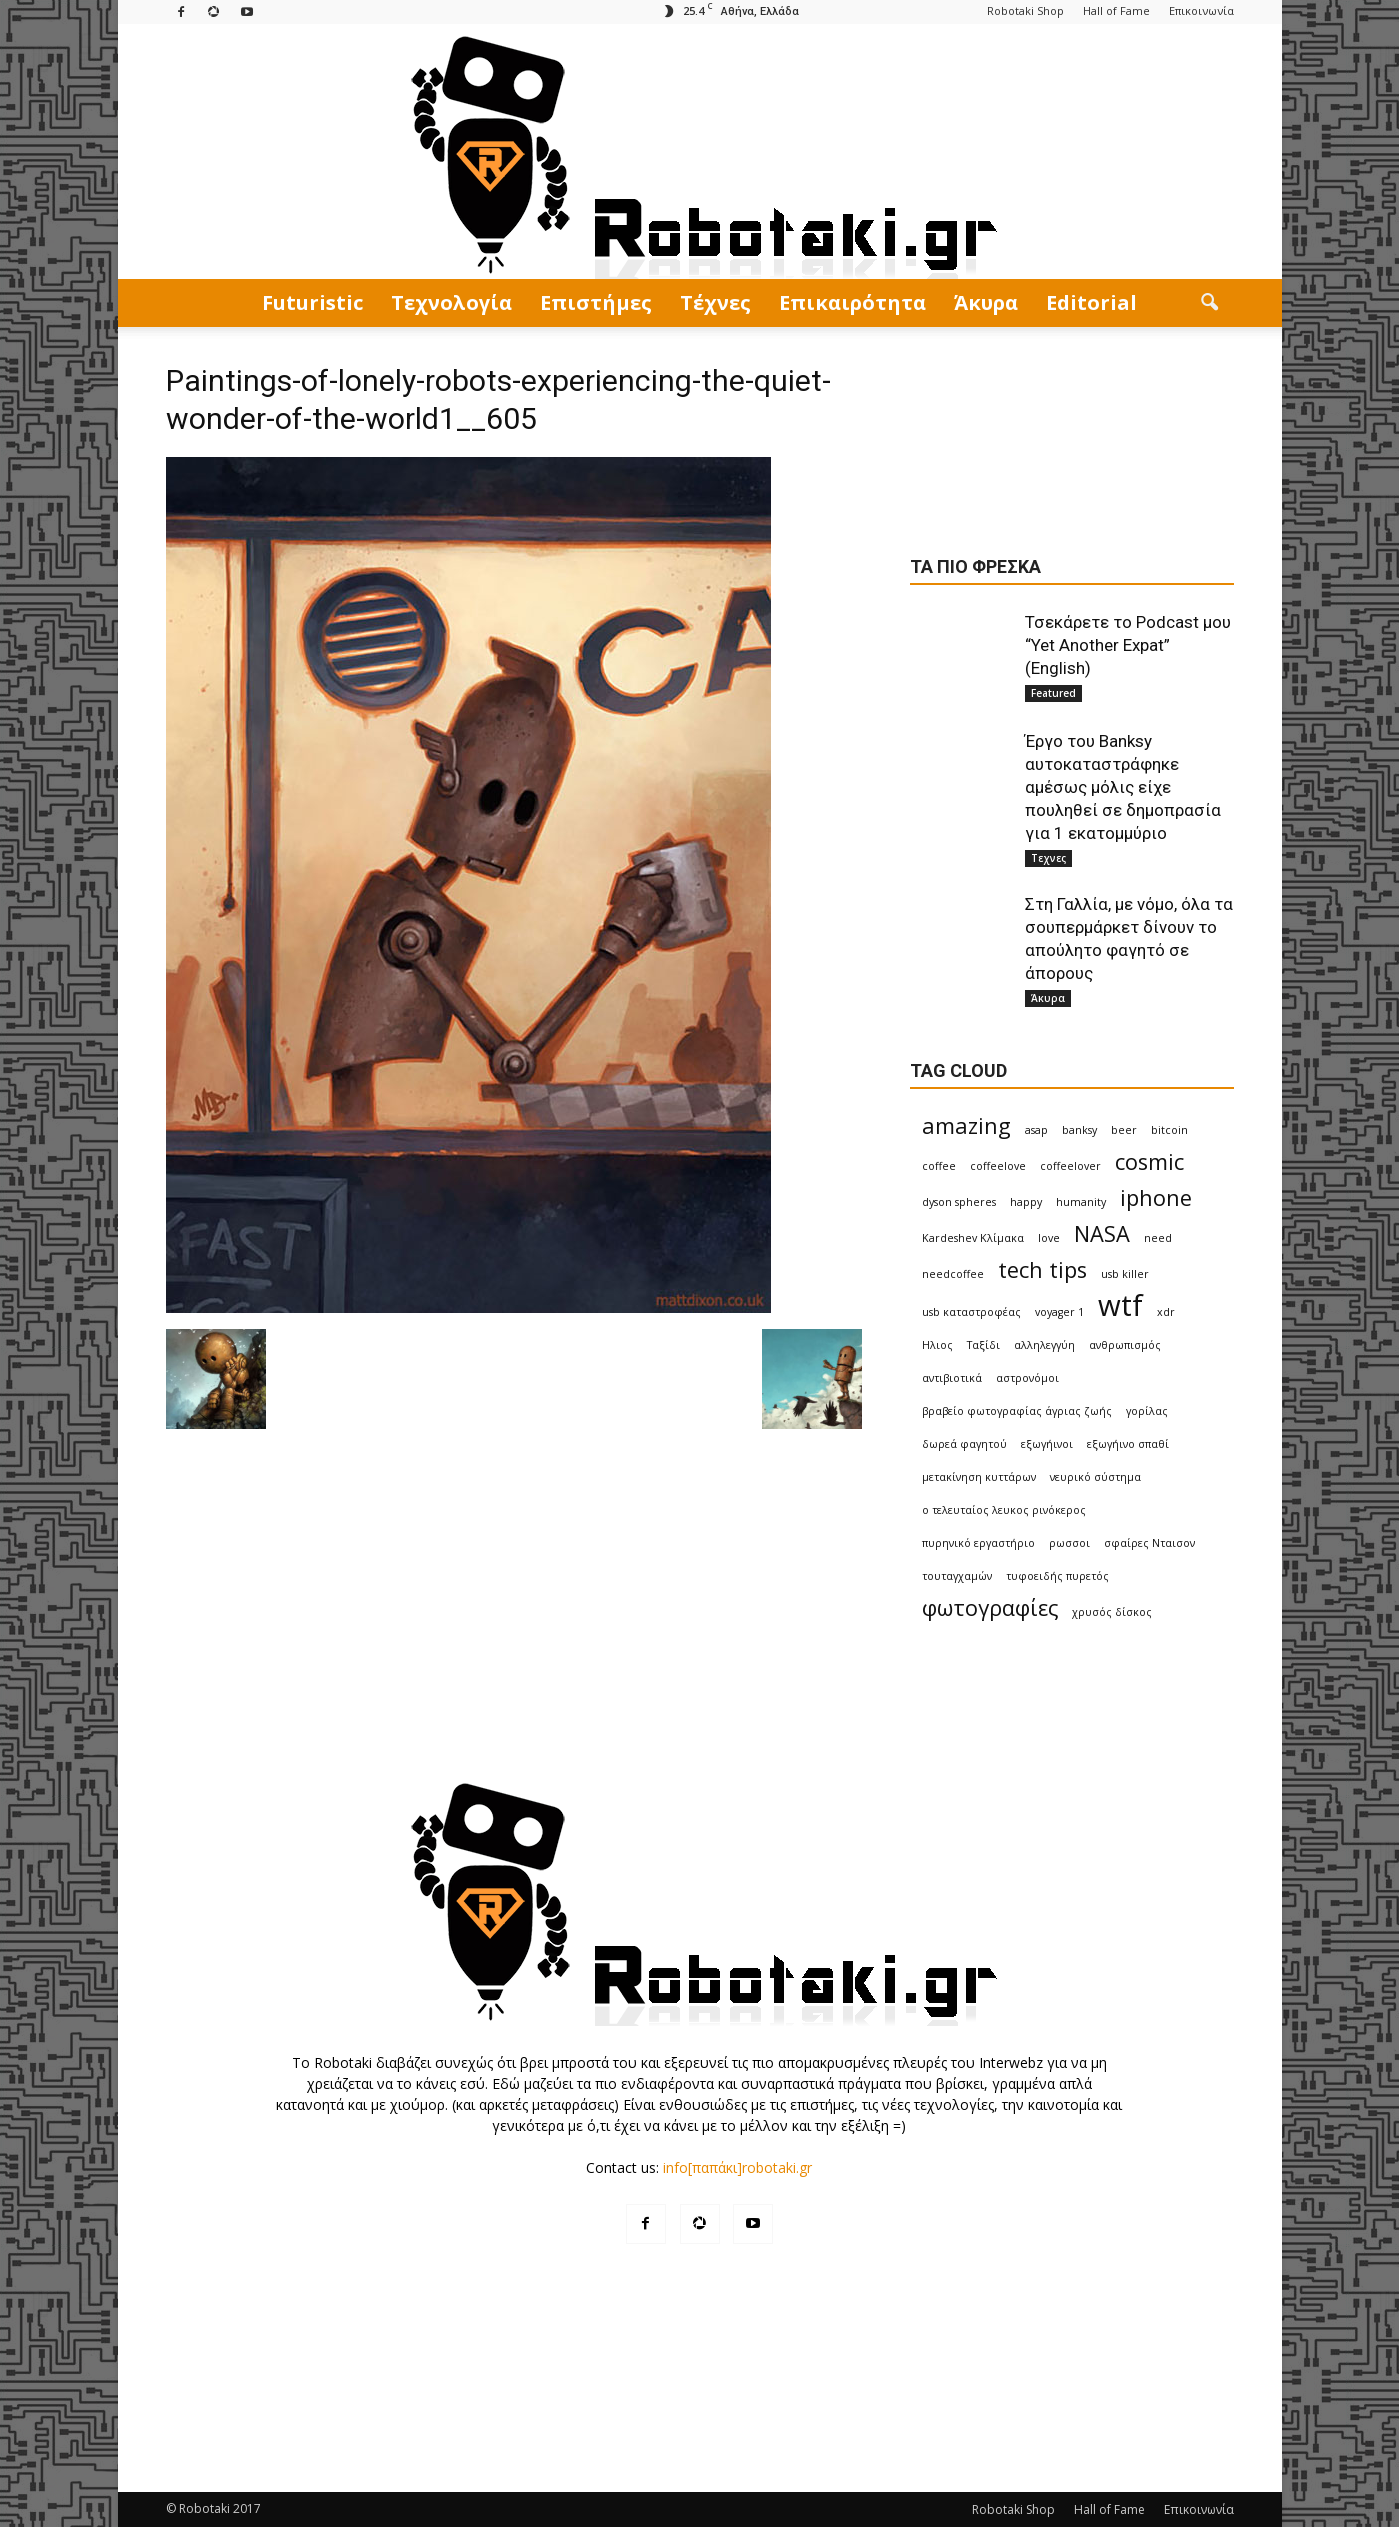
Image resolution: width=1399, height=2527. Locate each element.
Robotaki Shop (1025, 10)
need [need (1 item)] (1158, 1238)
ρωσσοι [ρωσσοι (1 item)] (1069, 1543)
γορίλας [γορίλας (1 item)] (1147, 1411)
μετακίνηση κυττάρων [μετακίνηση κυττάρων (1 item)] (979, 1477)
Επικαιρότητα (852, 302)
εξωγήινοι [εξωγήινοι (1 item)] (1047, 1444)
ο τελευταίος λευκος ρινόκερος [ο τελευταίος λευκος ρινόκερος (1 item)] (1004, 1510)
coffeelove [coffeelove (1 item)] (998, 1166)
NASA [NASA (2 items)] (1102, 1233)
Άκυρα (986, 302)
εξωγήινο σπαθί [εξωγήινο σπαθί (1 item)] (1128, 1444)
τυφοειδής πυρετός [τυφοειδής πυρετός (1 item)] (1057, 1576)
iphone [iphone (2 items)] (1156, 1197)
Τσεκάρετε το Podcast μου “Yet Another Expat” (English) (1128, 645)
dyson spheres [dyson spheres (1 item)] (959, 1202)
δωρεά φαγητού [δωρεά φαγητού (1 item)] (964, 1444)
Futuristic (312, 302)
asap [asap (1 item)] (1036, 1130)
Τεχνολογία (451, 302)
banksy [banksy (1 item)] (1079, 1130)
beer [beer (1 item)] (1124, 1130)
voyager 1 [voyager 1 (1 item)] (1059, 1312)
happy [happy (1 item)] (1026, 1202)
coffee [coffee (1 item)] (939, 1166)
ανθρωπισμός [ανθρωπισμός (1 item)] (1125, 1345)
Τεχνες (1048, 858)
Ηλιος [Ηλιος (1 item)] (937, 1345)
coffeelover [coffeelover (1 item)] (1070, 1166)
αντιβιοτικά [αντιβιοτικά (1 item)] (952, 1378)
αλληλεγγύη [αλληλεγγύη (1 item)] (1044, 1345)
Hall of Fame (1116, 10)
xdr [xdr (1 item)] (1166, 1312)
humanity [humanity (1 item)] (1081, 1202)
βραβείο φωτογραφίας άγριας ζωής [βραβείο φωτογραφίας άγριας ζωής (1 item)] (1017, 1411)
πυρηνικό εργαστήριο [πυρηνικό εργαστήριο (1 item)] (978, 1543)
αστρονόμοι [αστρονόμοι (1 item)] (1027, 1378)
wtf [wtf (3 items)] (1120, 1305)
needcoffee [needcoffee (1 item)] (953, 1274)
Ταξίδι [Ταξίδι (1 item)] (983, 1345)
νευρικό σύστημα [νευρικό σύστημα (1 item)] (1095, 1477)
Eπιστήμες (596, 302)
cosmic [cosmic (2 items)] (1149, 1161)
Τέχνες (715, 302)
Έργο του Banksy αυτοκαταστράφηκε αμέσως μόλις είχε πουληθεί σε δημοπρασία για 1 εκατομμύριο (1123, 787)
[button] (1210, 303)
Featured (1053, 693)
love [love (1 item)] (1049, 1238)
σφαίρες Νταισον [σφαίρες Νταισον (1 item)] (1149, 1543)
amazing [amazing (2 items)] (966, 1125)
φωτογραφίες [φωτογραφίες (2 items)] (990, 1607)
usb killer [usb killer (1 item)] (1125, 1274)
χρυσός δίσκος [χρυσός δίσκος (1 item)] (1112, 1612)
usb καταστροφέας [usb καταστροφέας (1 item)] (971, 1312)
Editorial (1091, 302)
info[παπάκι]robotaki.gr (737, 2167)
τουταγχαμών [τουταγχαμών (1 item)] (957, 1576)
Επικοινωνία (1201, 10)
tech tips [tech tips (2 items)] (1042, 1269)
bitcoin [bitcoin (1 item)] (1169, 1130)
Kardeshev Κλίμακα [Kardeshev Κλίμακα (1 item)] (973, 1238)
